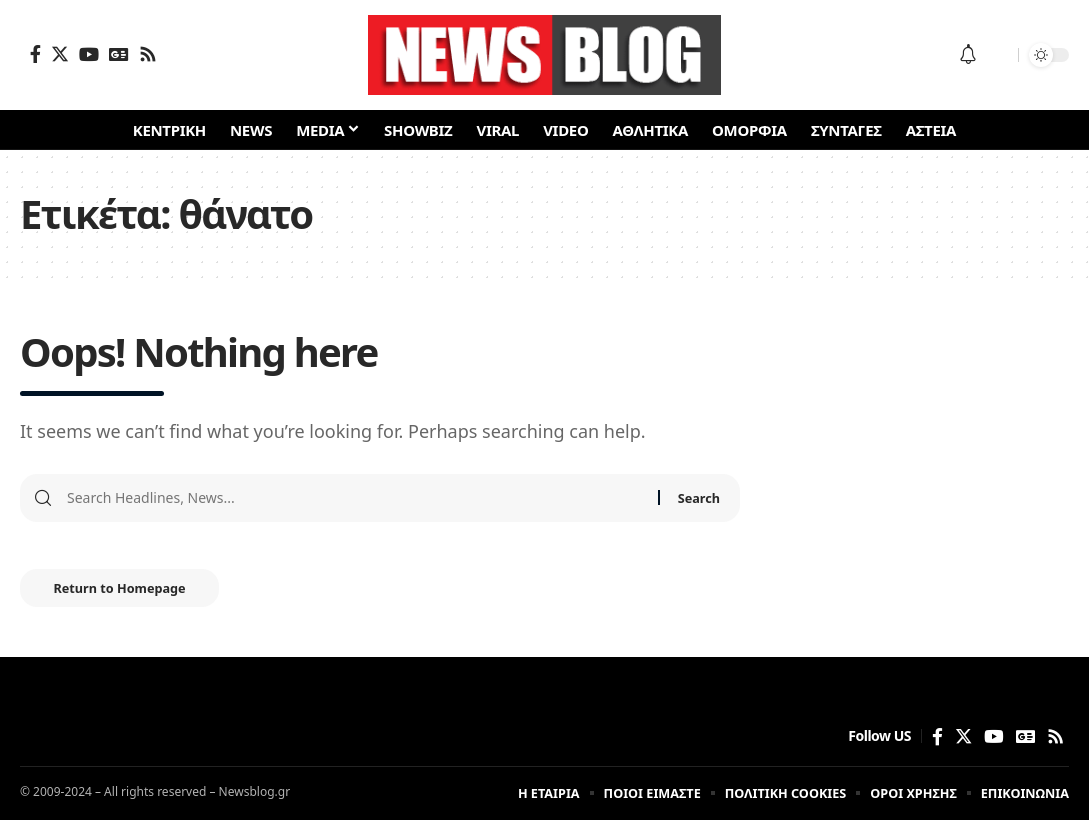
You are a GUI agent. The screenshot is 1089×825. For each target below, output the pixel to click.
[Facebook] (35, 54)
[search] (998, 55)
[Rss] (148, 54)
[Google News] (119, 54)
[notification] (968, 55)
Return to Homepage (128, 591)
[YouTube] (89, 54)
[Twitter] (60, 54)
